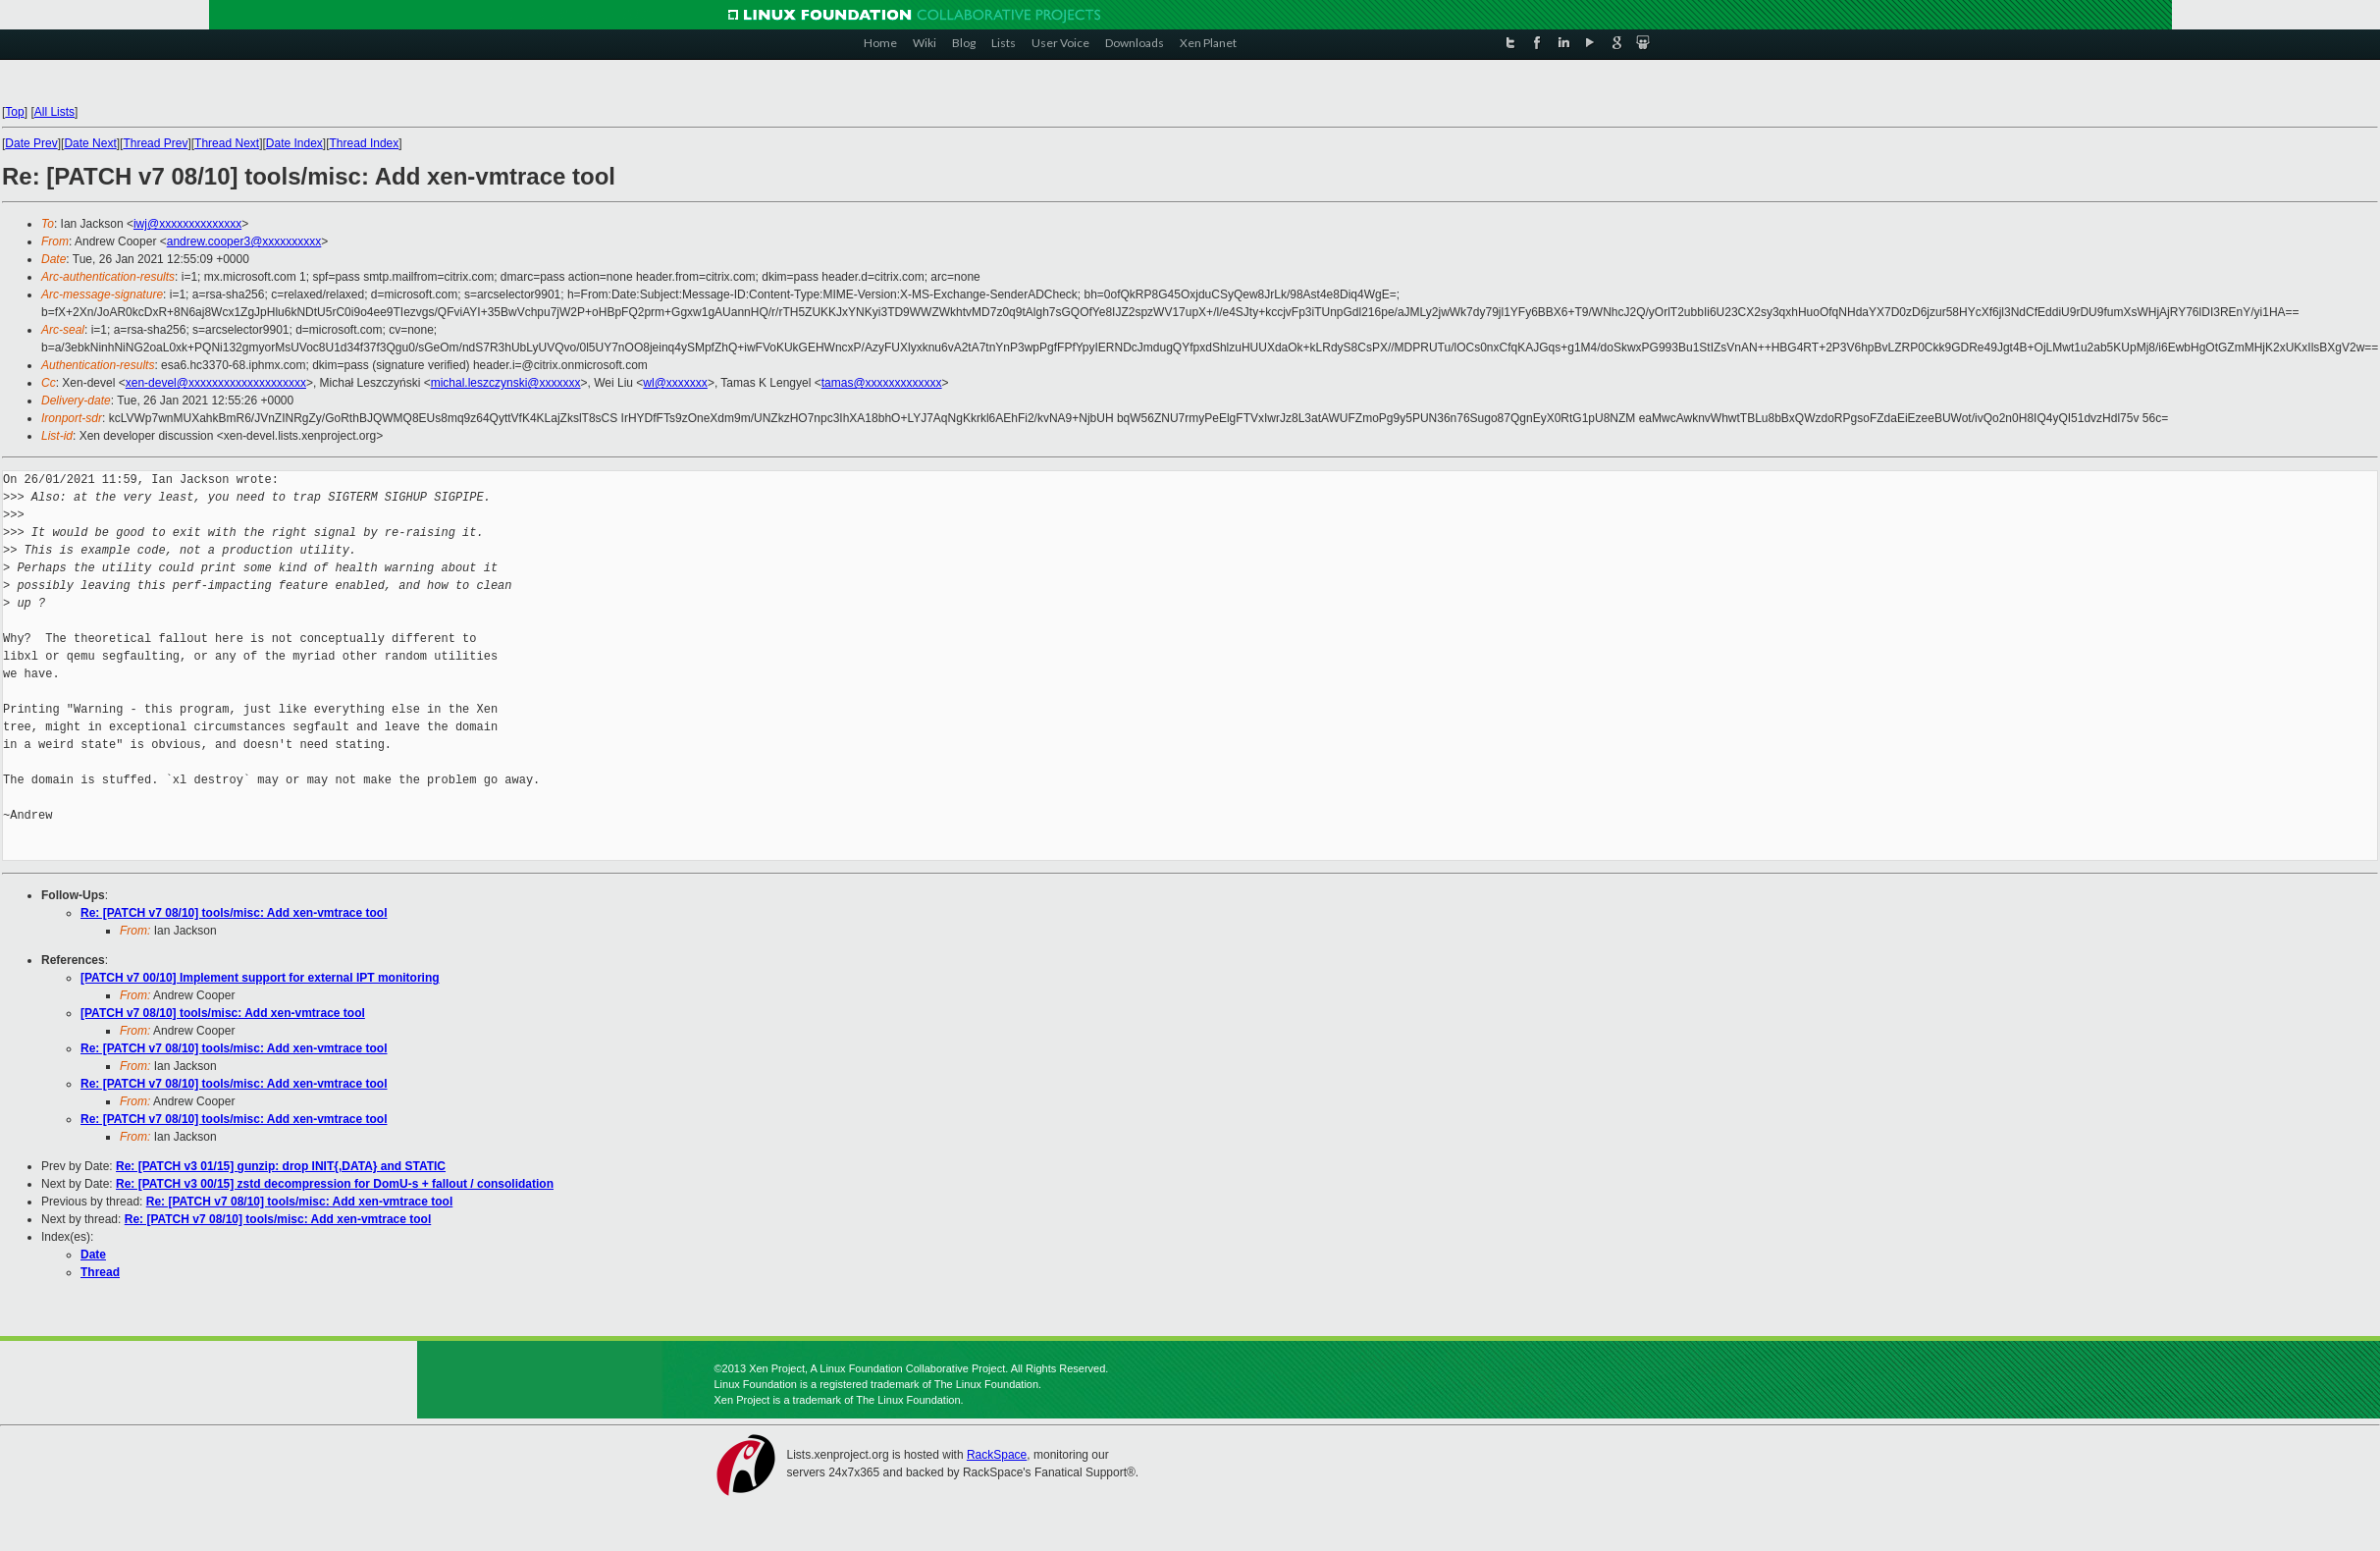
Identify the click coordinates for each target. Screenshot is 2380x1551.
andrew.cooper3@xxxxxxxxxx (244, 241)
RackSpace (997, 1455)
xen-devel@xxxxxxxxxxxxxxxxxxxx (216, 383)
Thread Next (226, 143)
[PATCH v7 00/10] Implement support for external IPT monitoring (260, 978)
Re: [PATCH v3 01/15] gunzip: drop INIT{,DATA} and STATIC (281, 1166)
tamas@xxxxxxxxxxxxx (881, 383)
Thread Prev (155, 143)
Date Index (294, 143)
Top (14, 112)
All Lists (54, 112)
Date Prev (31, 143)
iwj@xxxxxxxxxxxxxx (187, 224)
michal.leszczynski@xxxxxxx (506, 383)
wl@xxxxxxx (675, 383)
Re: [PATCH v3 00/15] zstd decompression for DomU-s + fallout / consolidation (335, 1184)
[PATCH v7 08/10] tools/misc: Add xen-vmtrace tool (222, 1013)
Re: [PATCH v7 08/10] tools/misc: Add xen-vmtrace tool (234, 913)
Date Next (90, 143)
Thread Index (364, 143)
